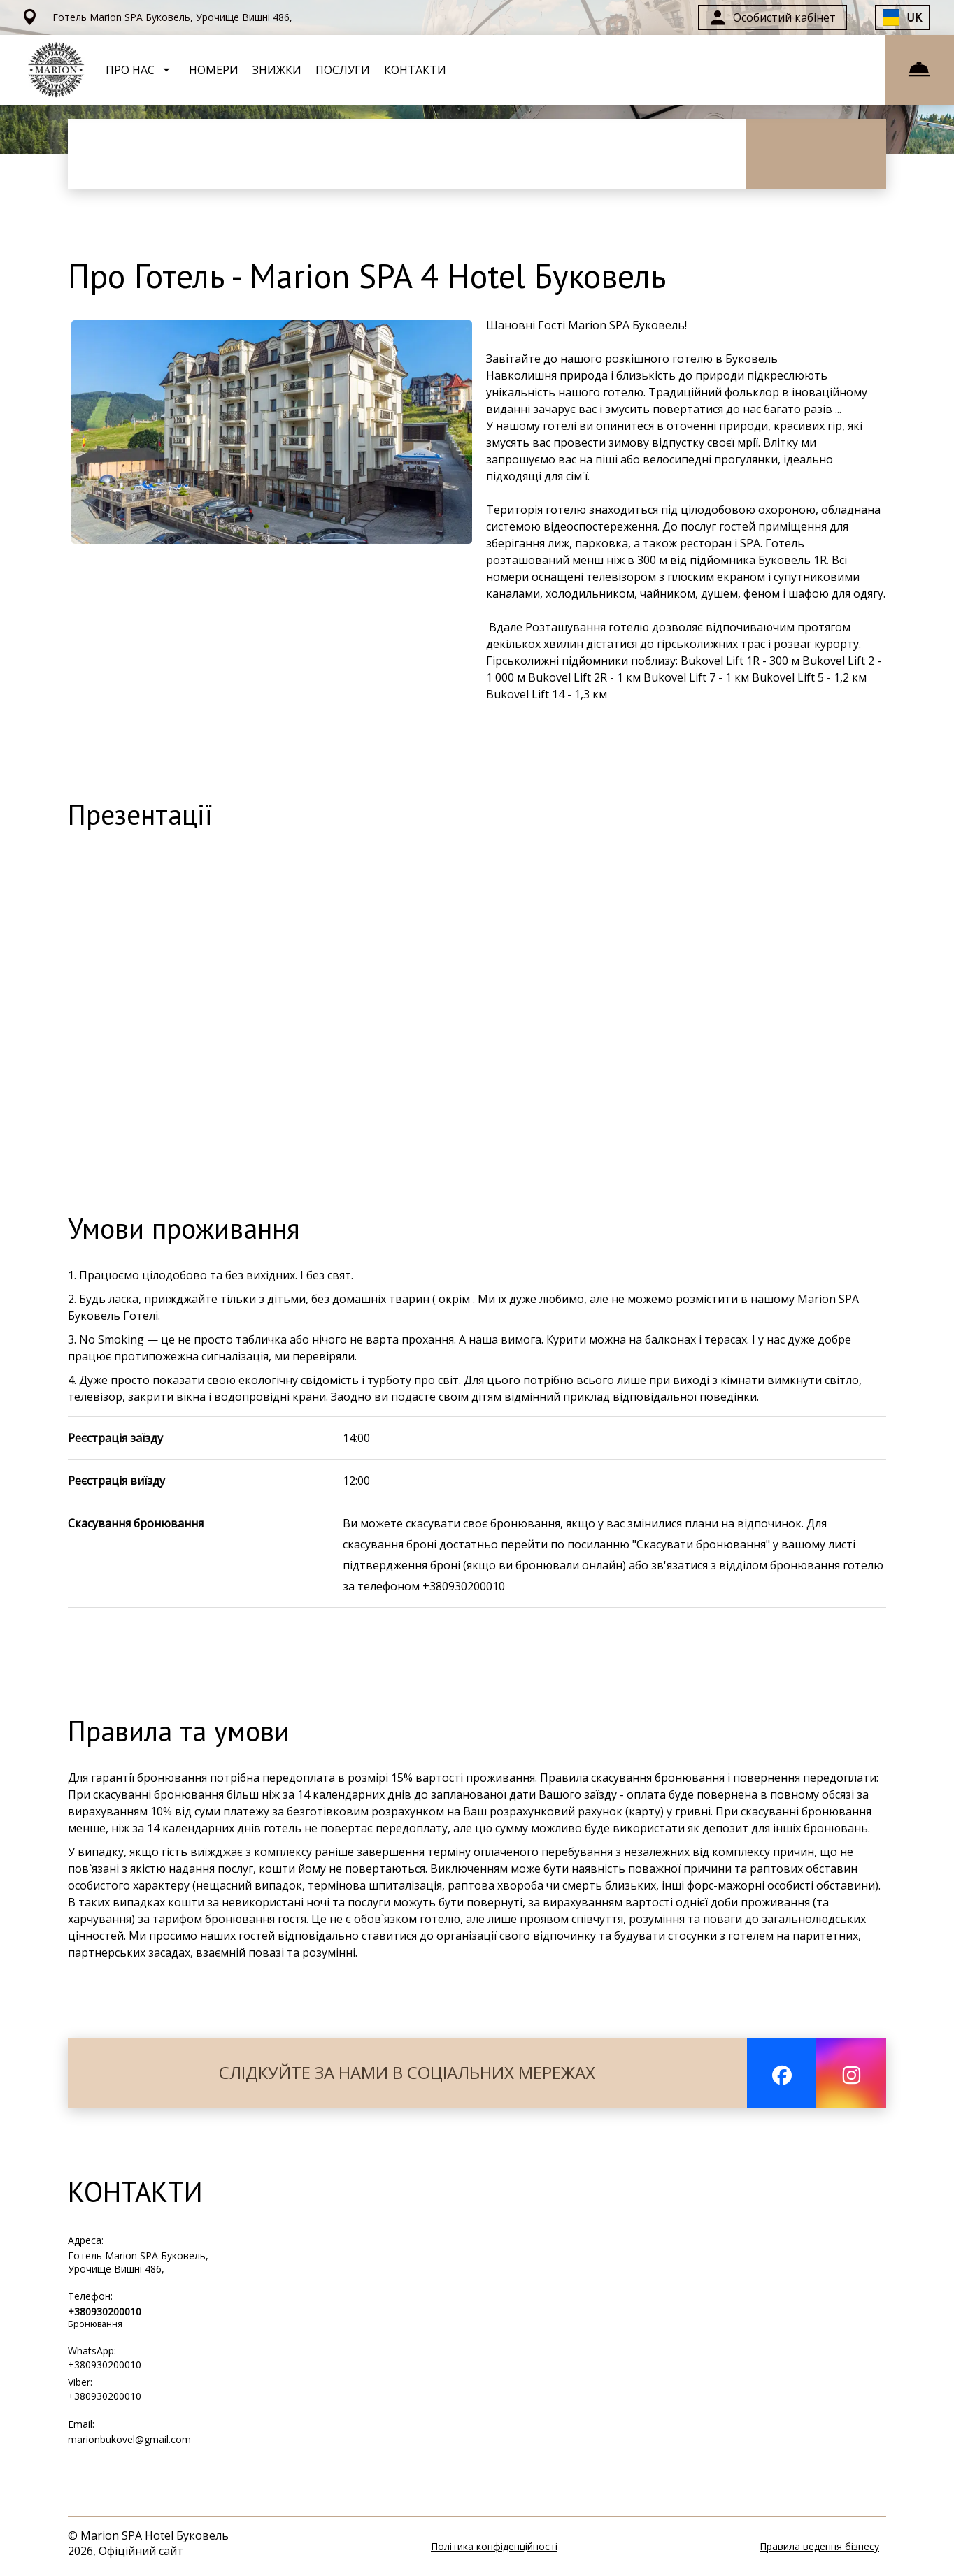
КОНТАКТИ (415, 70)
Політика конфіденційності (494, 2546)
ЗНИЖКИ (276, 70)
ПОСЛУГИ (342, 70)
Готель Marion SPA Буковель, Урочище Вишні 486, (138, 2262)
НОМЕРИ (214, 70)
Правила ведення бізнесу (819, 2546)
